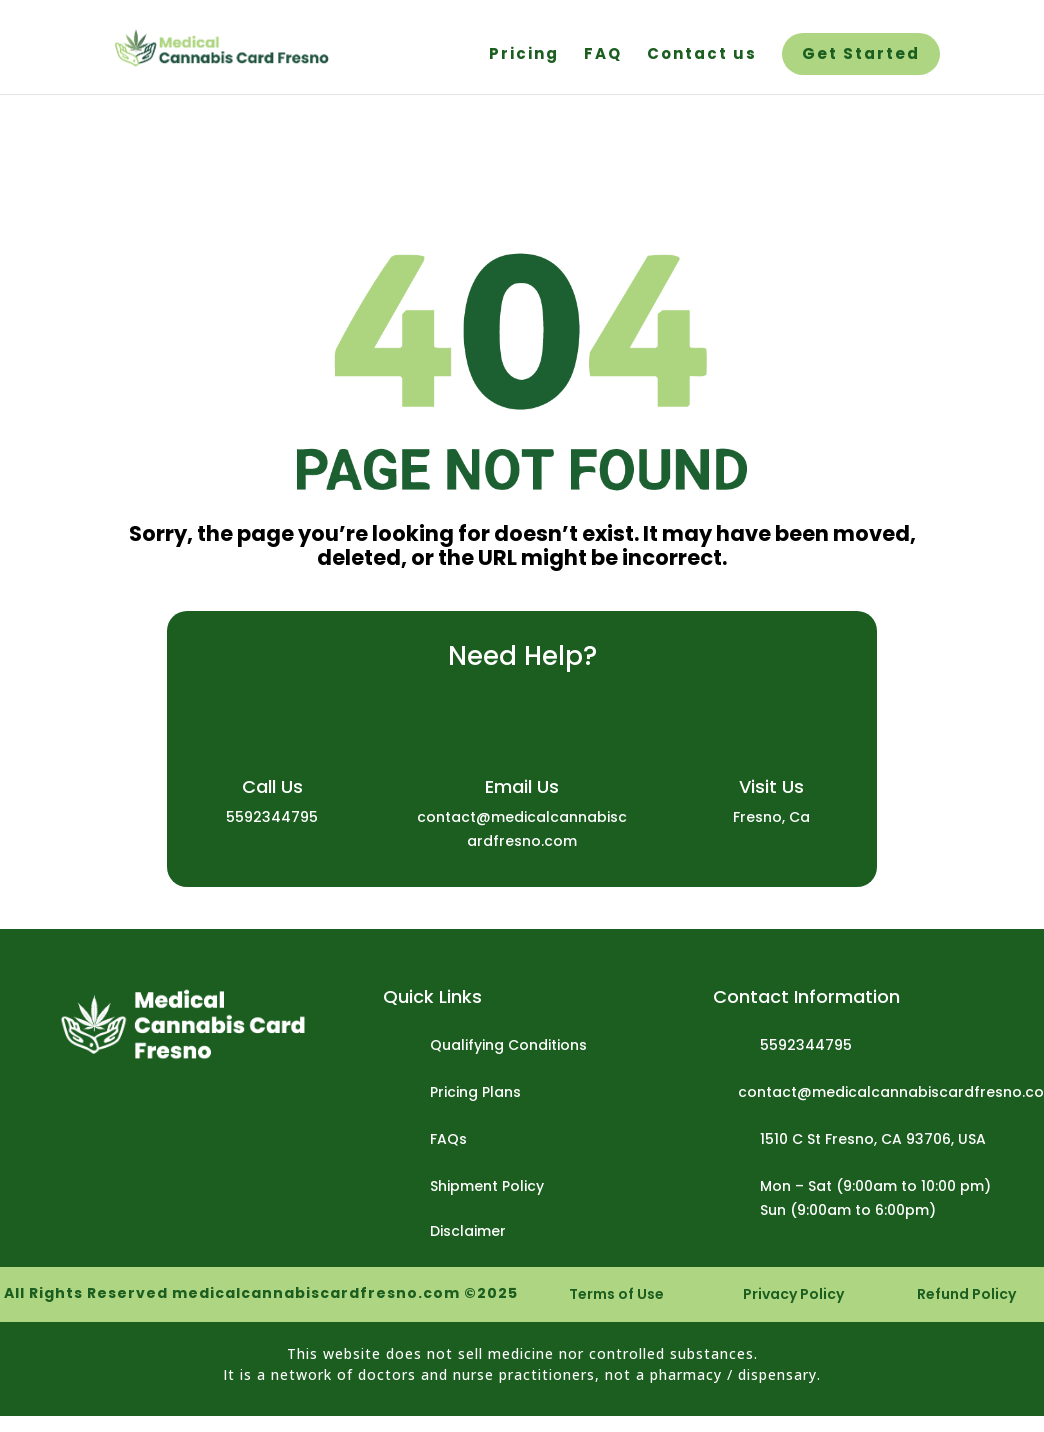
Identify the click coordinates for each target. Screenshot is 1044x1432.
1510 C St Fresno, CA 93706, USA (873, 1139)
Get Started (861, 55)
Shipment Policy (487, 1186)
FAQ (603, 55)
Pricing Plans (475, 1092)
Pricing (524, 55)
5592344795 (272, 817)
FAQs (448, 1139)
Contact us (702, 55)
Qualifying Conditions (508, 1045)
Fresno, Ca (771, 817)
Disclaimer (468, 1231)
